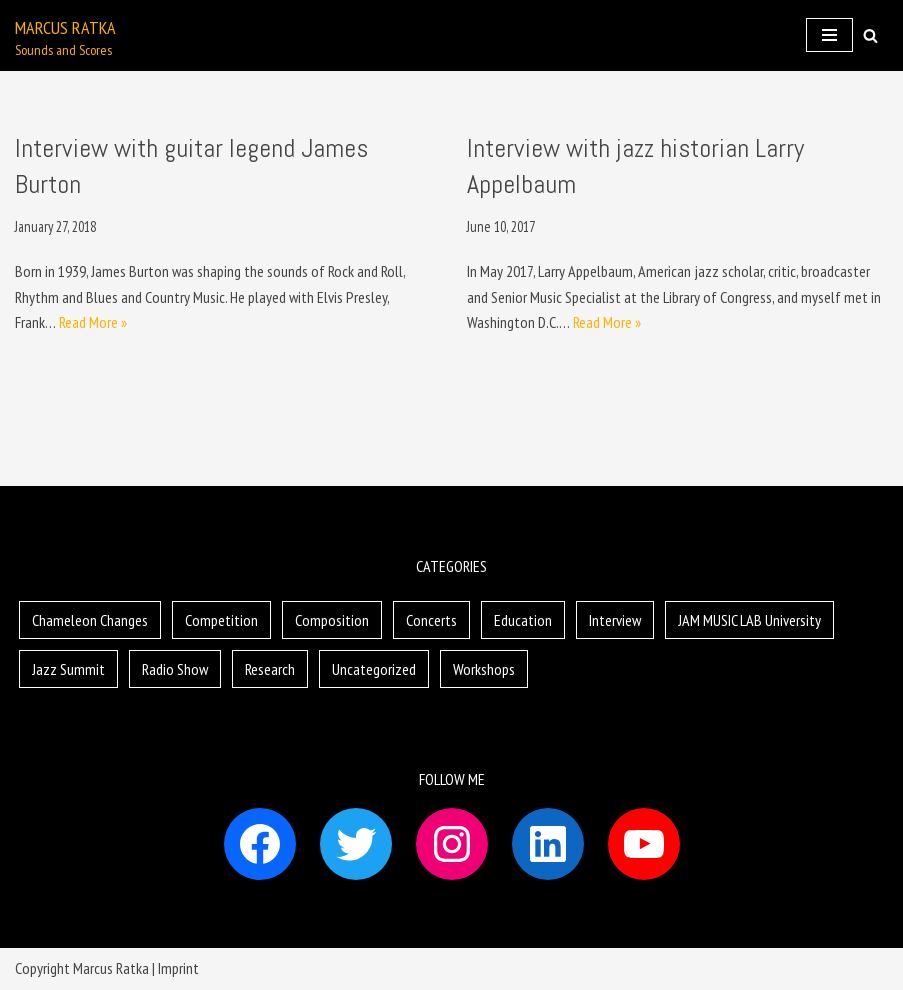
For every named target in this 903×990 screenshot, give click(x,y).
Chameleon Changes (90, 620)
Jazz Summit (68, 669)
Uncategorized (374, 669)
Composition (332, 620)
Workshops (484, 669)
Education (523, 620)
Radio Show (175, 669)
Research (270, 669)
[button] (870, 35)
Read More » (93, 322)
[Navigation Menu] (829, 35)
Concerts (431, 620)
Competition (221, 620)
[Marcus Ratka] (65, 35)
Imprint (178, 968)
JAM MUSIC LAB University (749, 620)
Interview (615, 620)
